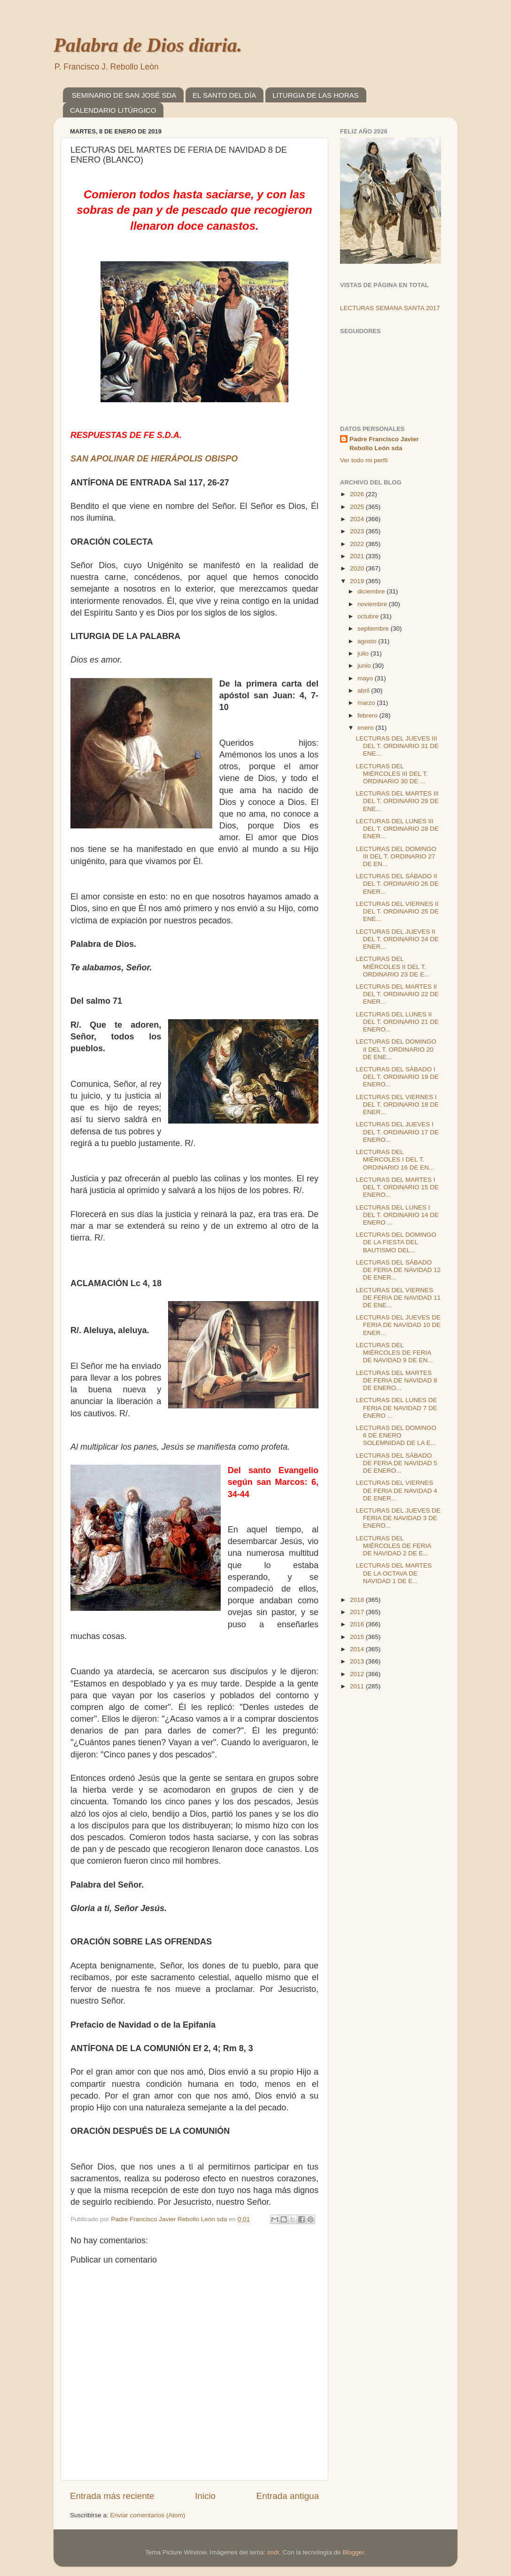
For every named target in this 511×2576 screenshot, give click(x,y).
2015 (358, 1636)
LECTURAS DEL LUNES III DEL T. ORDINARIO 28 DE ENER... (397, 829)
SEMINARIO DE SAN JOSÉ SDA (124, 95)
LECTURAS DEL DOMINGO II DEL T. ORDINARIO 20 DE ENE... (396, 1049)
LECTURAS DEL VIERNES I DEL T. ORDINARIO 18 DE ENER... (397, 1104)
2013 (358, 1661)
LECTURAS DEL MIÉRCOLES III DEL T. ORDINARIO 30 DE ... (392, 774)
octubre (368, 616)
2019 (358, 581)
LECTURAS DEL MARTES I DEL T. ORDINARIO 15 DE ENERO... (397, 1187)
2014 (358, 1649)
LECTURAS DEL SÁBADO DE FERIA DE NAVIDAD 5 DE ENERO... (396, 1463)
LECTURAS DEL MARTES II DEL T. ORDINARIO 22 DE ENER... (397, 994)
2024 (358, 519)
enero (366, 727)
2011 (358, 1686)
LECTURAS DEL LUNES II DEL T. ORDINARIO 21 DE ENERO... (397, 1022)
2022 (358, 543)
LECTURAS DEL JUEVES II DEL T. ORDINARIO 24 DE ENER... (397, 939)
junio (364, 665)
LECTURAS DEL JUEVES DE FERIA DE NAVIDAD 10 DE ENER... (398, 1325)
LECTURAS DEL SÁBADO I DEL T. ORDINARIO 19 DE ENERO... (397, 1077)
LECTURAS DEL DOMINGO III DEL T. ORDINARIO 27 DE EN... (396, 856)
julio (364, 653)
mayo (366, 678)
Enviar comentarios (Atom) (148, 2515)
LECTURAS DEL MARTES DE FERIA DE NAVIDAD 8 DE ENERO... (396, 1380)
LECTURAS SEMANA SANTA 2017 (390, 308)
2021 (358, 556)
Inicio (205, 2496)
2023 (358, 531)
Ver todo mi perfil (363, 460)
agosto (367, 641)
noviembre (373, 604)
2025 (358, 506)
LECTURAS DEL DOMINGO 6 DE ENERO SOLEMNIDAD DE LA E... (396, 1435)
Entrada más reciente (112, 2496)
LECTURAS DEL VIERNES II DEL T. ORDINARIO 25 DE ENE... (397, 911)
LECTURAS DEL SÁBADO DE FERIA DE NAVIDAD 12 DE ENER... (398, 1270)
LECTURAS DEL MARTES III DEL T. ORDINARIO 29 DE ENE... (397, 801)
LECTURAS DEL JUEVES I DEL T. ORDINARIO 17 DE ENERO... (397, 1132)
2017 (358, 1612)
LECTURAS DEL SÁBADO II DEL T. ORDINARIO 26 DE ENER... (397, 884)
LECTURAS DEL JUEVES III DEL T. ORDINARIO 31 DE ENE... (397, 746)
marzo (367, 702)
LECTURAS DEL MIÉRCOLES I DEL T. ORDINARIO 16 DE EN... (395, 1159)
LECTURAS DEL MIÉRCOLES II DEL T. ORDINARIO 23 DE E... (393, 966)
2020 (358, 568)
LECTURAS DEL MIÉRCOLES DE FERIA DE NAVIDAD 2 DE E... (393, 1546)
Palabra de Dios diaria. (148, 45)
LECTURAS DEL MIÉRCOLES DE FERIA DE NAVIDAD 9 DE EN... (394, 1353)
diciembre (372, 591)
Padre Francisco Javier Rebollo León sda (384, 444)
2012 (358, 1674)
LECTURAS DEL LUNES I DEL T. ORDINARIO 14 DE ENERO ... (397, 1215)
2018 (358, 1599)
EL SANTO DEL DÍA (224, 95)
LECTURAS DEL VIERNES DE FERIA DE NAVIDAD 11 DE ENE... (398, 1298)
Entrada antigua (287, 2496)
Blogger (353, 2552)
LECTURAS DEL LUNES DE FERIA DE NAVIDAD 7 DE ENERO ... (396, 1408)
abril (364, 690)
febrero (368, 715)
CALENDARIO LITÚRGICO (113, 110)
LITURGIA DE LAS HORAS (315, 95)
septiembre (374, 628)
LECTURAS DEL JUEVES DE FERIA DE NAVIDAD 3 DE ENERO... (398, 1518)
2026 (358, 494)
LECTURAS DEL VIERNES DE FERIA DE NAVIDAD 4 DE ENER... (396, 1490)
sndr (273, 2552)
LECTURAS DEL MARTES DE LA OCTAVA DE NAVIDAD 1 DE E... (394, 1573)
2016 (358, 1624)
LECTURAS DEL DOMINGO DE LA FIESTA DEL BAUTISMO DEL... (396, 1242)
